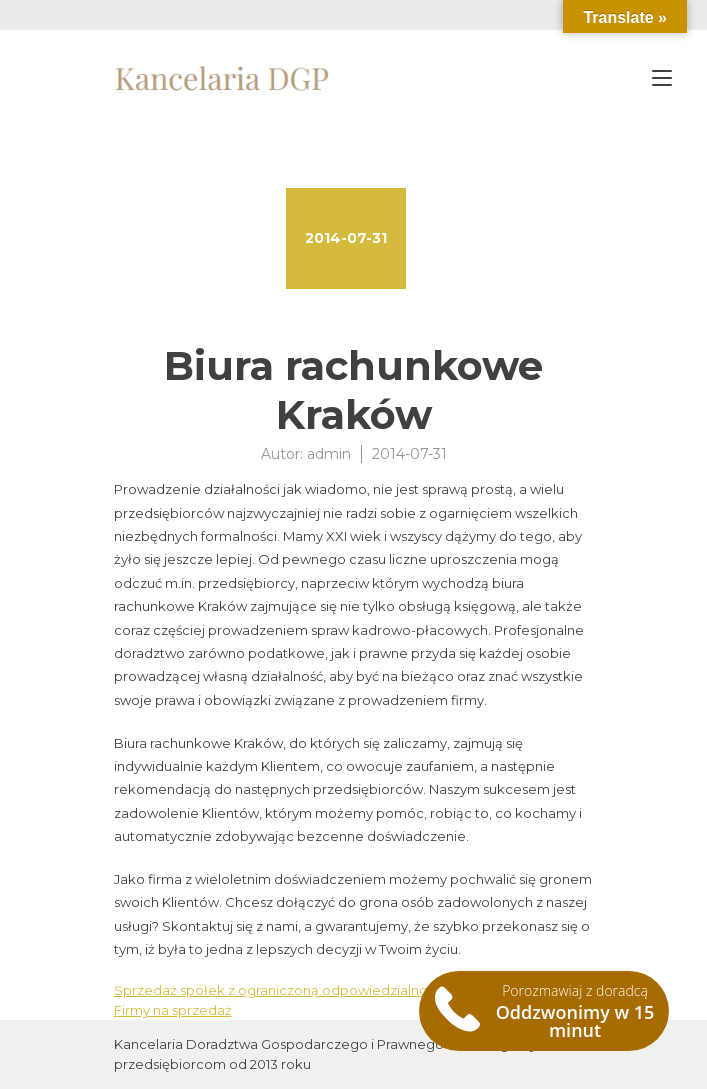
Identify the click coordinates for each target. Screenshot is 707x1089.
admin (329, 454)
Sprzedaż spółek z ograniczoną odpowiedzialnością (283, 990)
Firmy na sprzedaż (173, 1010)
